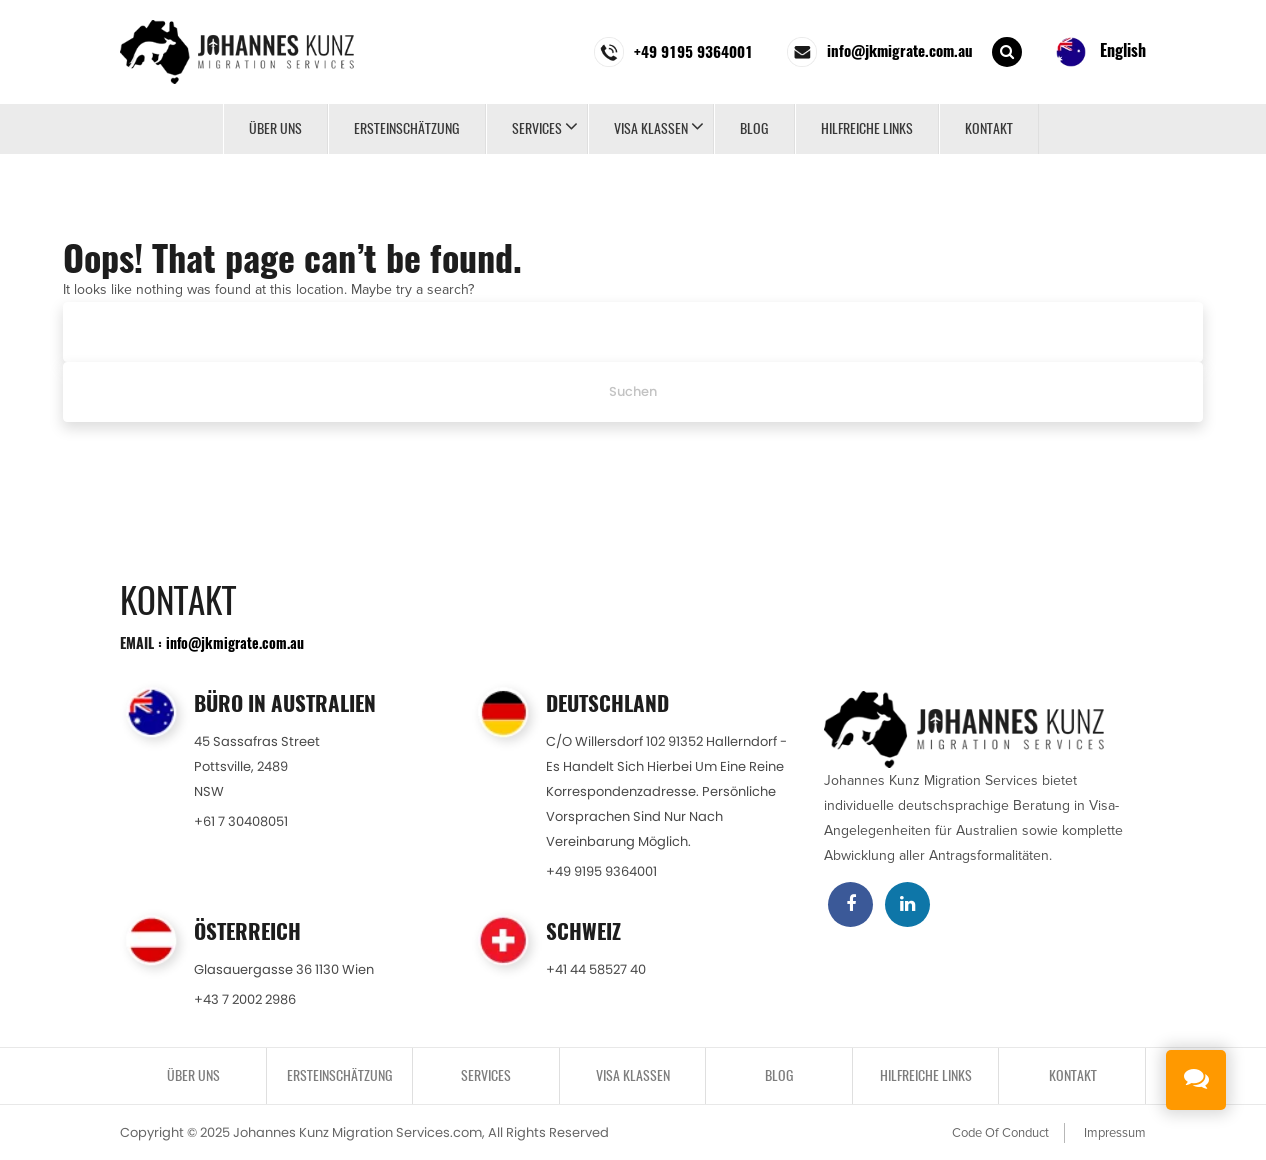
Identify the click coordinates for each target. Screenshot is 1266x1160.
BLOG (754, 128)
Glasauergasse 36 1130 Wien (284, 969)
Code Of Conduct (1000, 1133)
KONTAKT (989, 128)
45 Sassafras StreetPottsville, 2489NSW (257, 766)
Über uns (275, 128)
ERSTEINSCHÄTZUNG (407, 128)
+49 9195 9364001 (601, 871)
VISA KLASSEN (651, 128)
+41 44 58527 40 (596, 969)
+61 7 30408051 (241, 821)
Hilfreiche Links (867, 128)
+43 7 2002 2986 (245, 999)
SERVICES (537, 128)
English (1101, 52)
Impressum (1115, 1133)
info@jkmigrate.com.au (235, 642)
